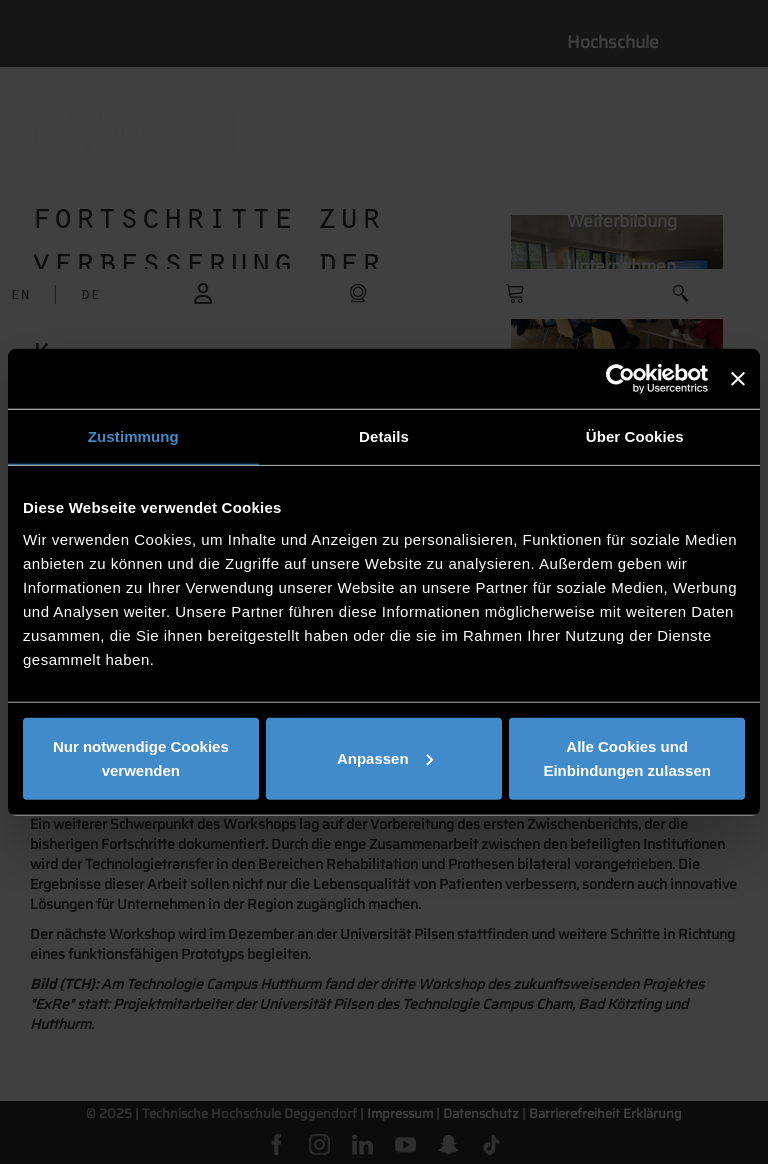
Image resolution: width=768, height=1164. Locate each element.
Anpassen (385, 757)
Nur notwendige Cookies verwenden (141, 757)
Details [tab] (384, 436)
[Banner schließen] (738, 379)
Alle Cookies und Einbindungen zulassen (627, 757)
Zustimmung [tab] (133, 436)
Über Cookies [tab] (635, 436)
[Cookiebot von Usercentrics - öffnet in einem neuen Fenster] (620, 379)
